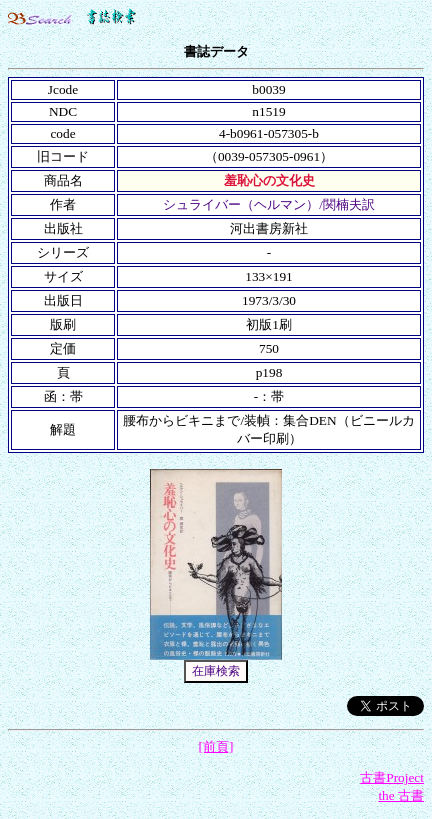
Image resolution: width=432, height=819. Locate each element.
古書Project (392, 777)
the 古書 (401, 795)
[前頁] (216, 746)
